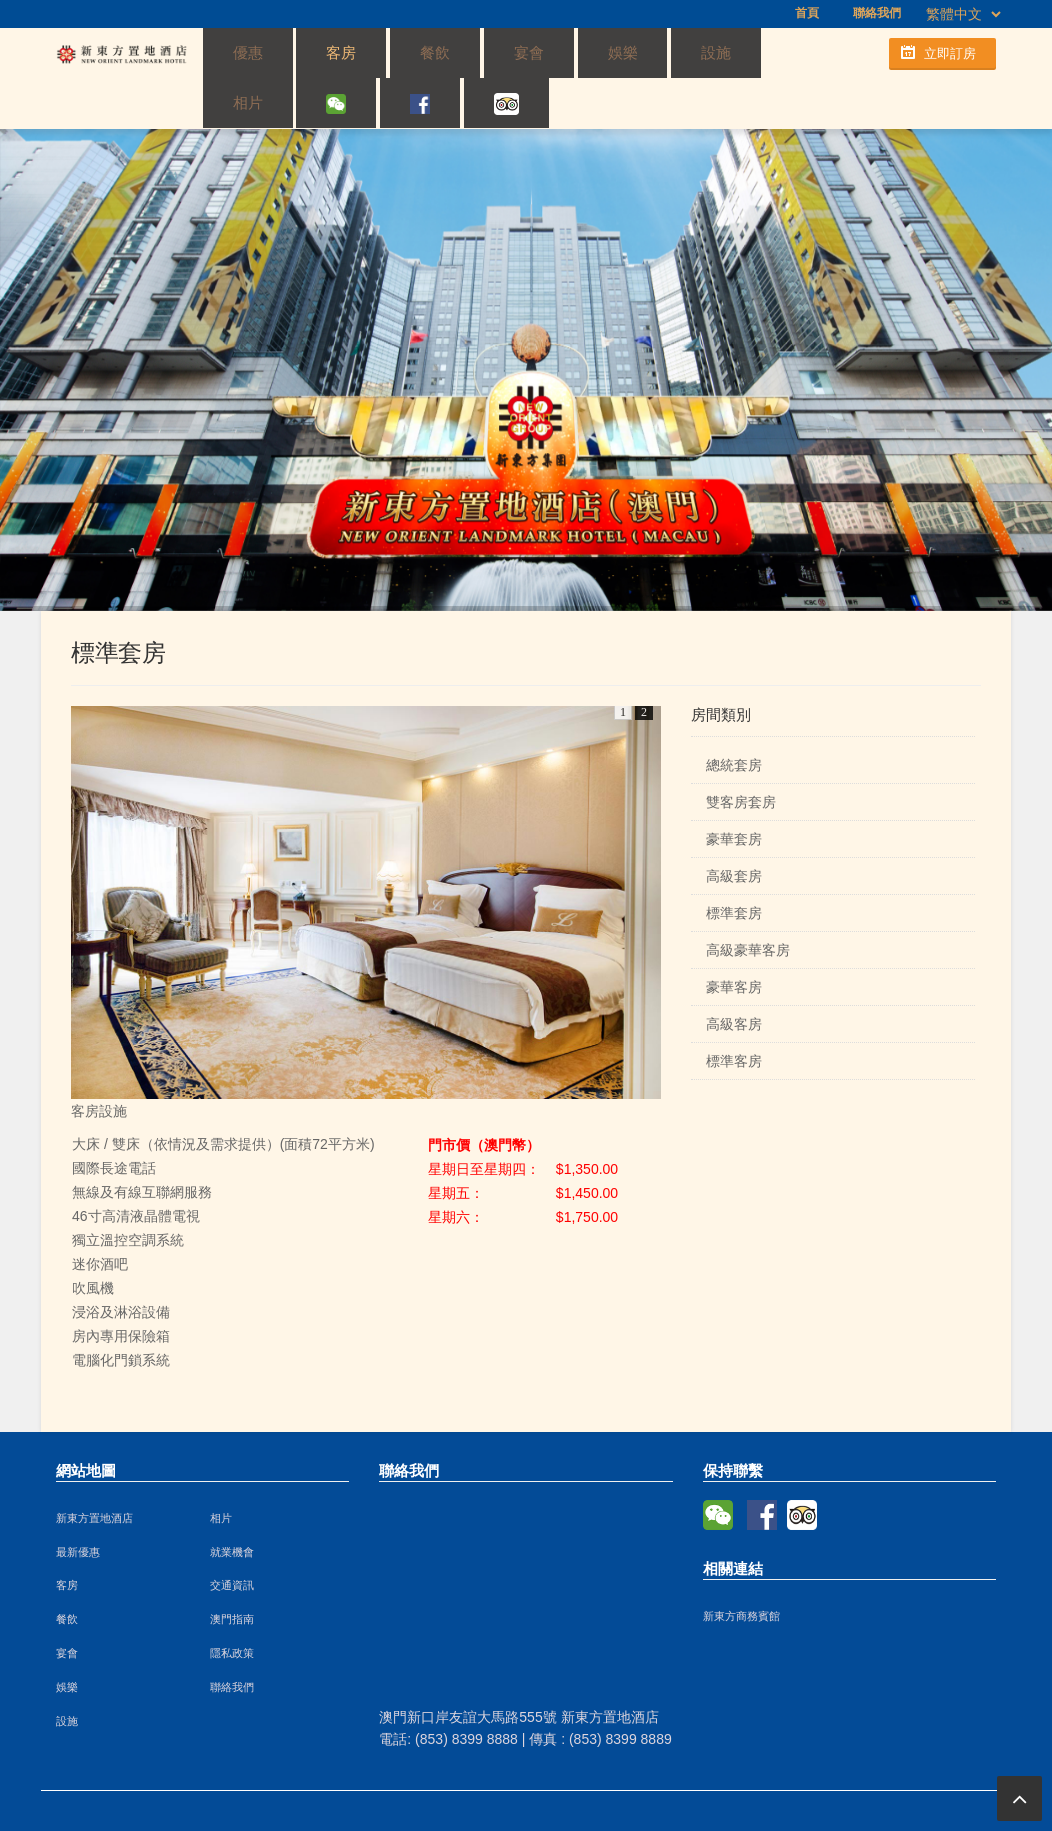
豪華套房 (734, 791)
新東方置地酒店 (94, 1470)
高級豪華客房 (748, 902)
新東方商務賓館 (741, 1568)
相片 (629, 52)
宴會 (431, 52)
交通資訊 (232, 1537)
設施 (563, 52)
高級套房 (734, 828)
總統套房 (734, 717)
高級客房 (734, 976)
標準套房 (734, 865)
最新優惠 (78, 1504)
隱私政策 (232, 1605)
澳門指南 (232, 1571)
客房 (300, 52)
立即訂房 (950, 53)
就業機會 (232, 1504)
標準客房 (734, 1013)
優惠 (234, 52)
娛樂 (497, 52)
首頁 (807, 13)
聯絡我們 (877, 13)
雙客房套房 (741, 754)
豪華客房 (734, 939)
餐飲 (365, 52)
